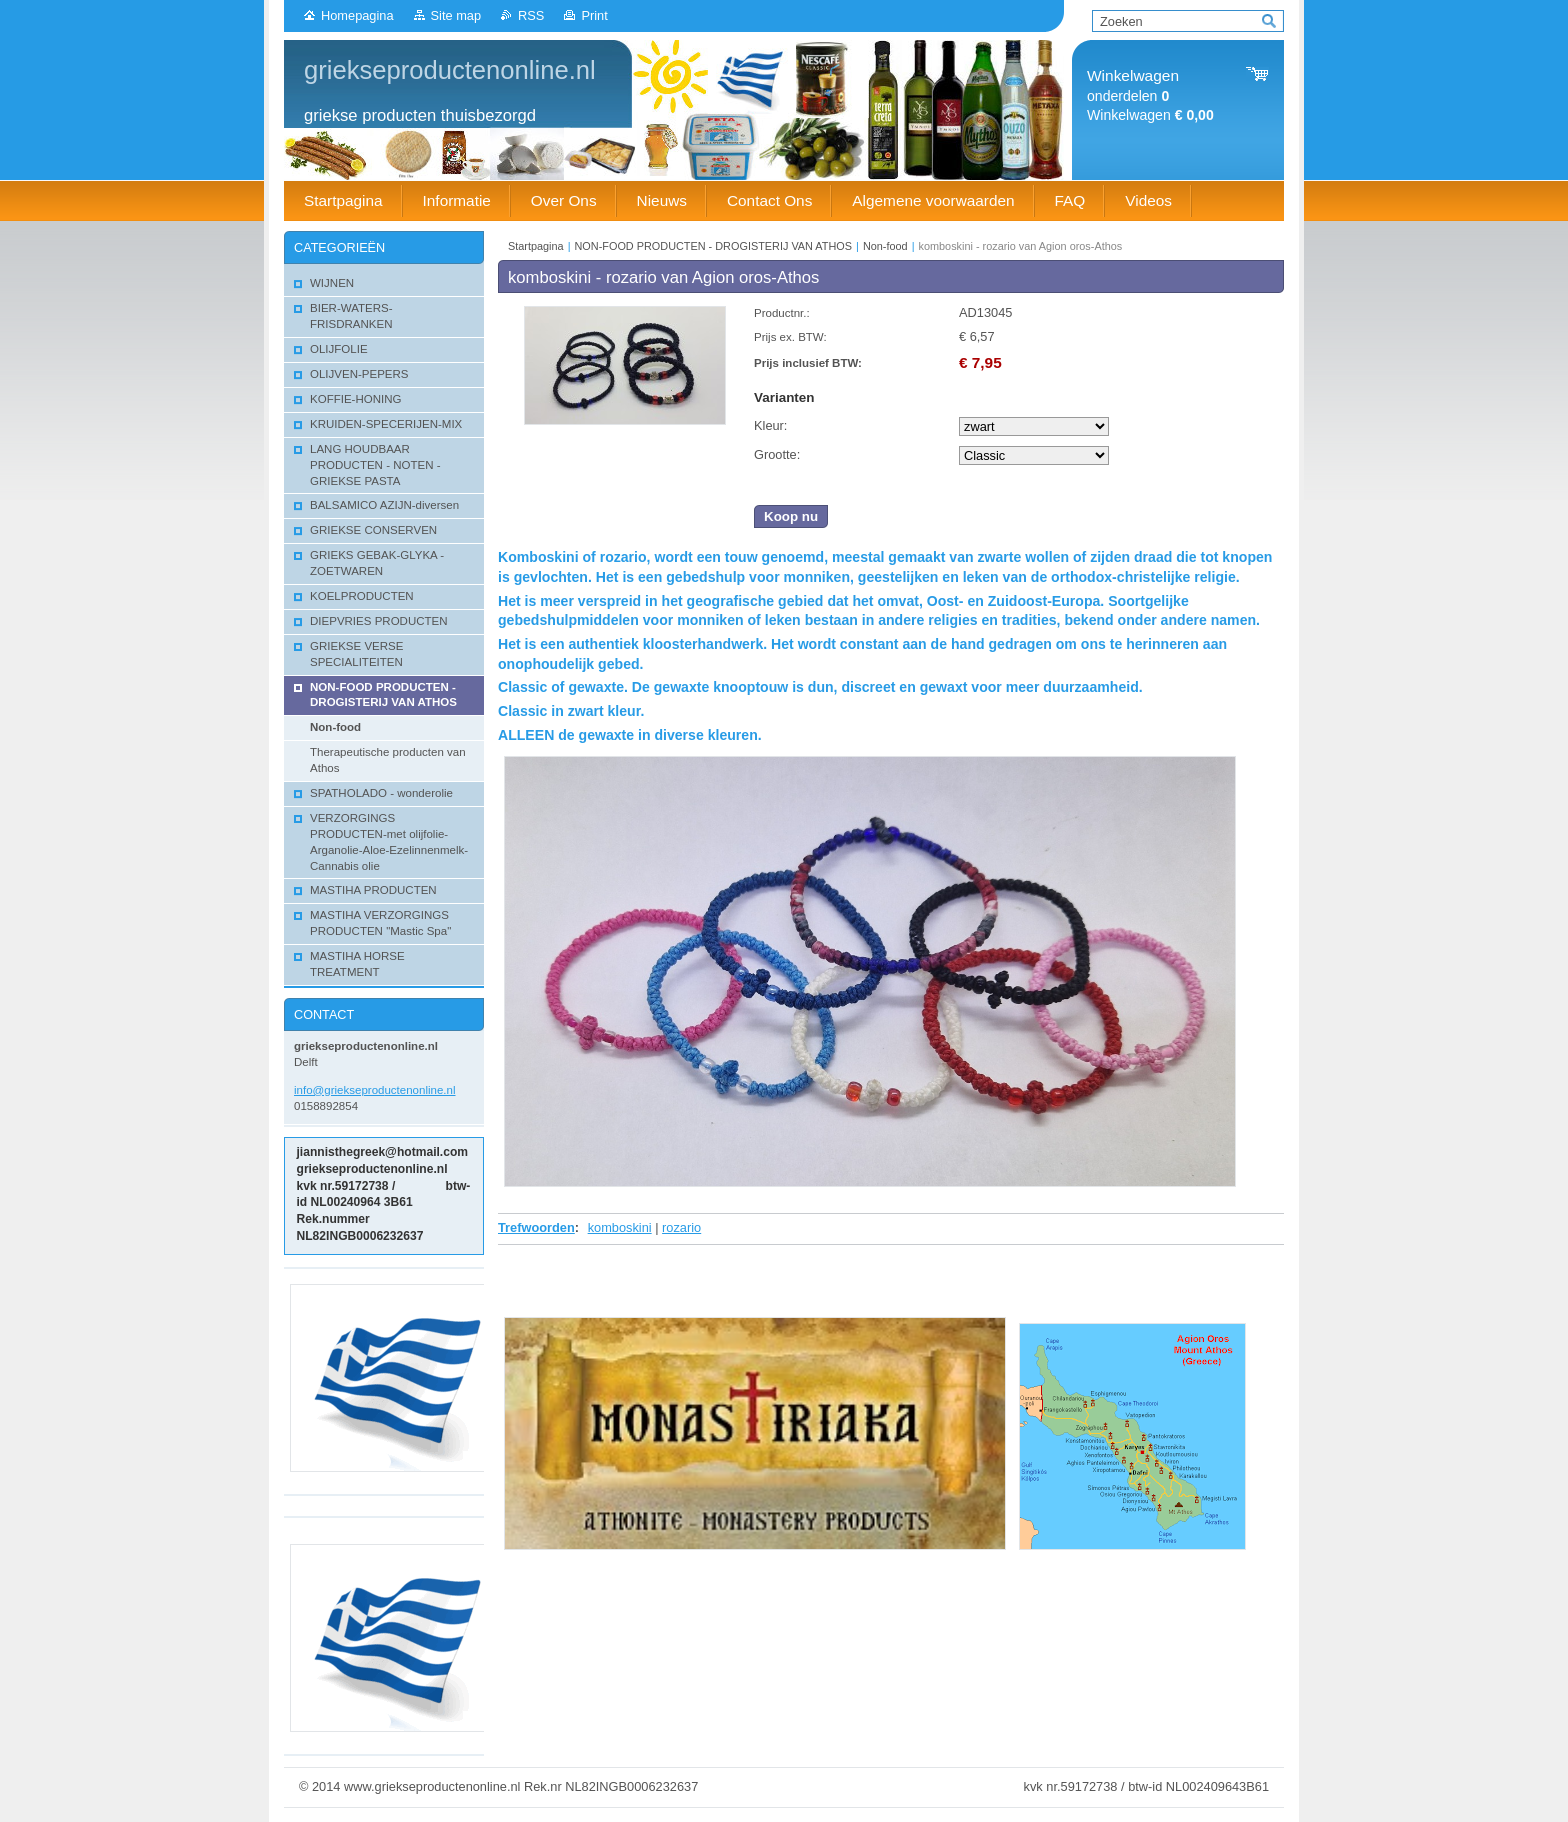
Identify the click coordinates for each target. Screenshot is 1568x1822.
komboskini (620, 1227)
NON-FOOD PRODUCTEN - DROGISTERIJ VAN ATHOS (714, 246)
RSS (531, 15)
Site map (456, 15)
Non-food (885, 246)
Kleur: (770, 425)
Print (594, 15)
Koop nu (791, 516)
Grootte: (777, 454)
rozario (681, 1227)
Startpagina (536, 246)
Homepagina (357, 15)
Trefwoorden (536, 1227)
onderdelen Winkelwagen (1150, 95)
